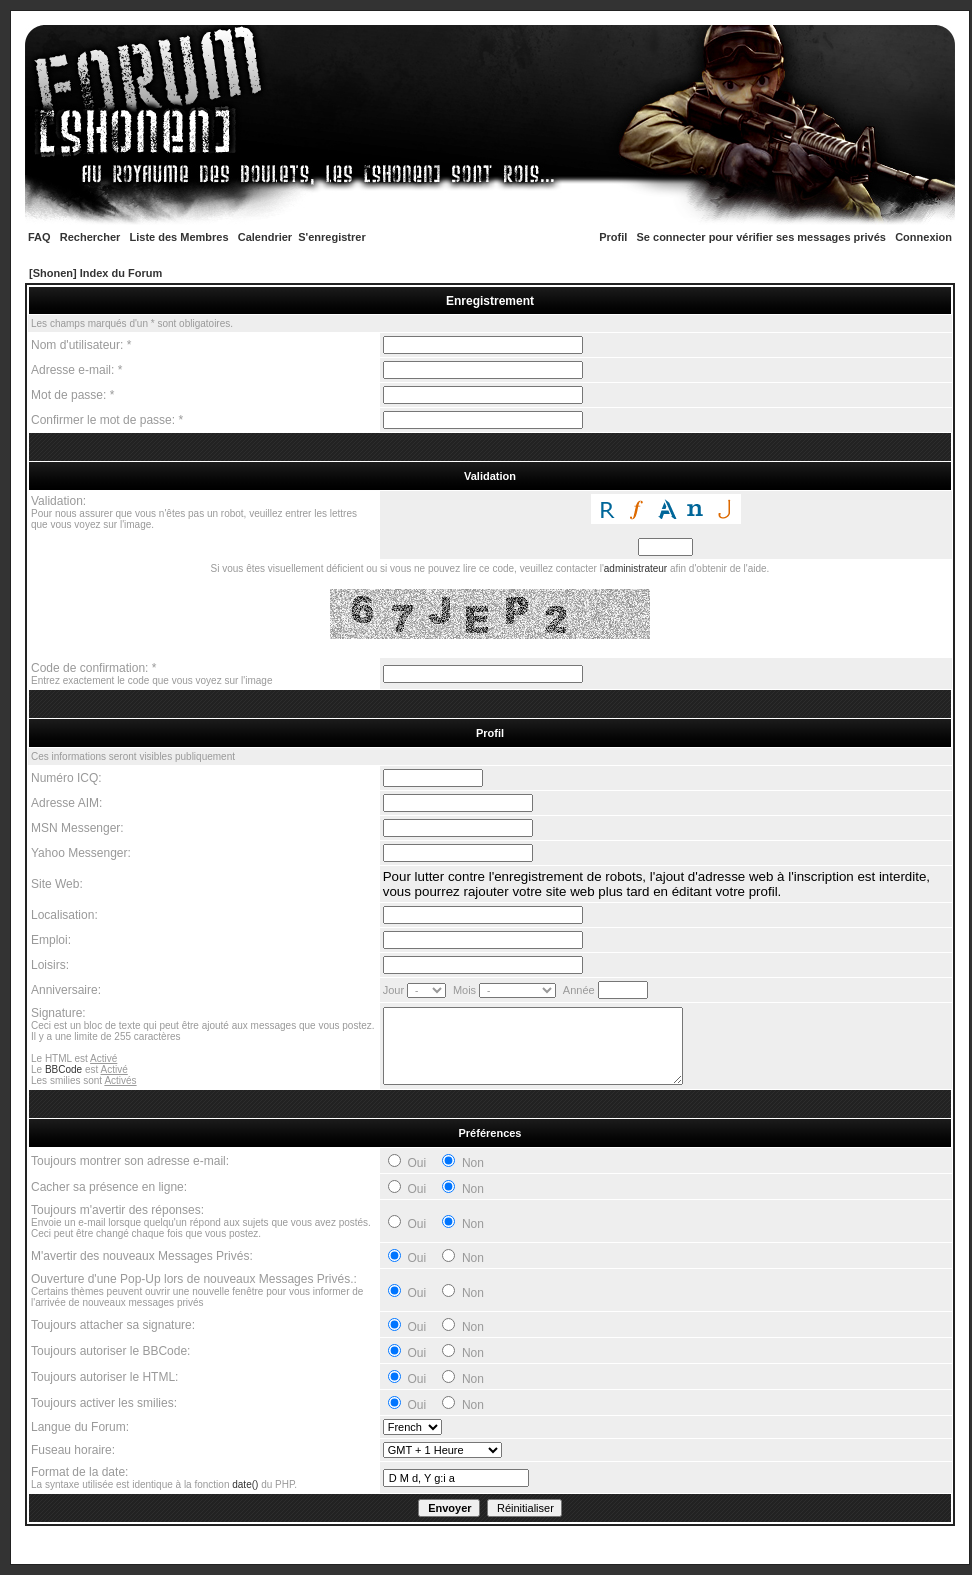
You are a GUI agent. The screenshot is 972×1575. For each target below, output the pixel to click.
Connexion (923, 237)
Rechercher (90, 237)
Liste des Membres (179, 237)
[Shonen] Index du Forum (95, 273)
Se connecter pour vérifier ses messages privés (761, 237)
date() (245, 1484)
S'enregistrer (331, 237)
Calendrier (265, 237)
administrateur (635, 568)
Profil (613, 237)
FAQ (39, 237)
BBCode (63, 1069)
